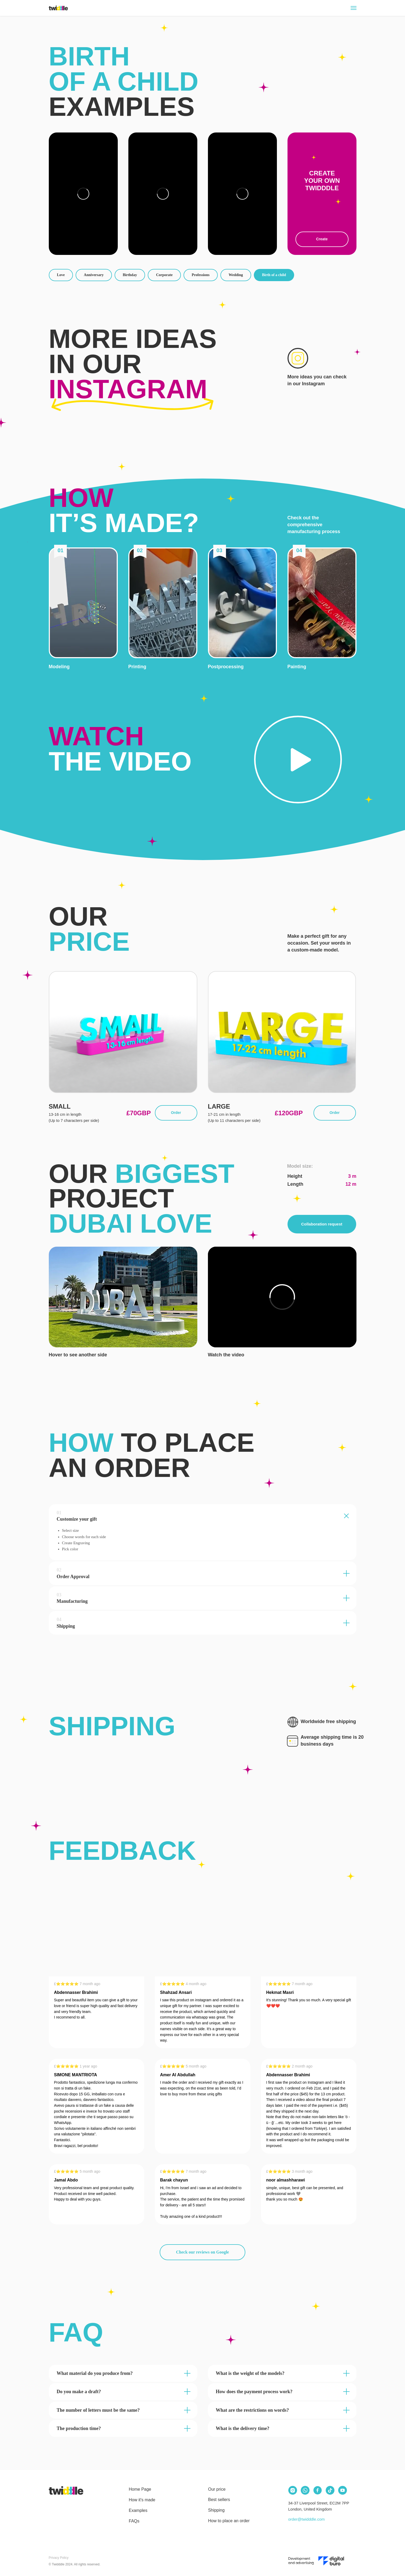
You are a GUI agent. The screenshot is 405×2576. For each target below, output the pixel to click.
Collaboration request (321, 1224)
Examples (138, 2510)
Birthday (130, 275)
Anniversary (94, 275)
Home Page (140, 2489)
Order (176, 1112)
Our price (217, 2489)
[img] (66, 2490)
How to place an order (229, 2521)
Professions (201, 275)
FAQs (134, 2521)
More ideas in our (133, 364)
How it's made (142, 2500)
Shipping (216, 2510)
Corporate (164, 275)
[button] (83, 602)
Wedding (236, 275)
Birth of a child (274, 275)
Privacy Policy (59, 2558)
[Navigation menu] (353, 8)
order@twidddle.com (306, 2519)
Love (61, 275)
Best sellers (219, 2499)
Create (322, 239)
